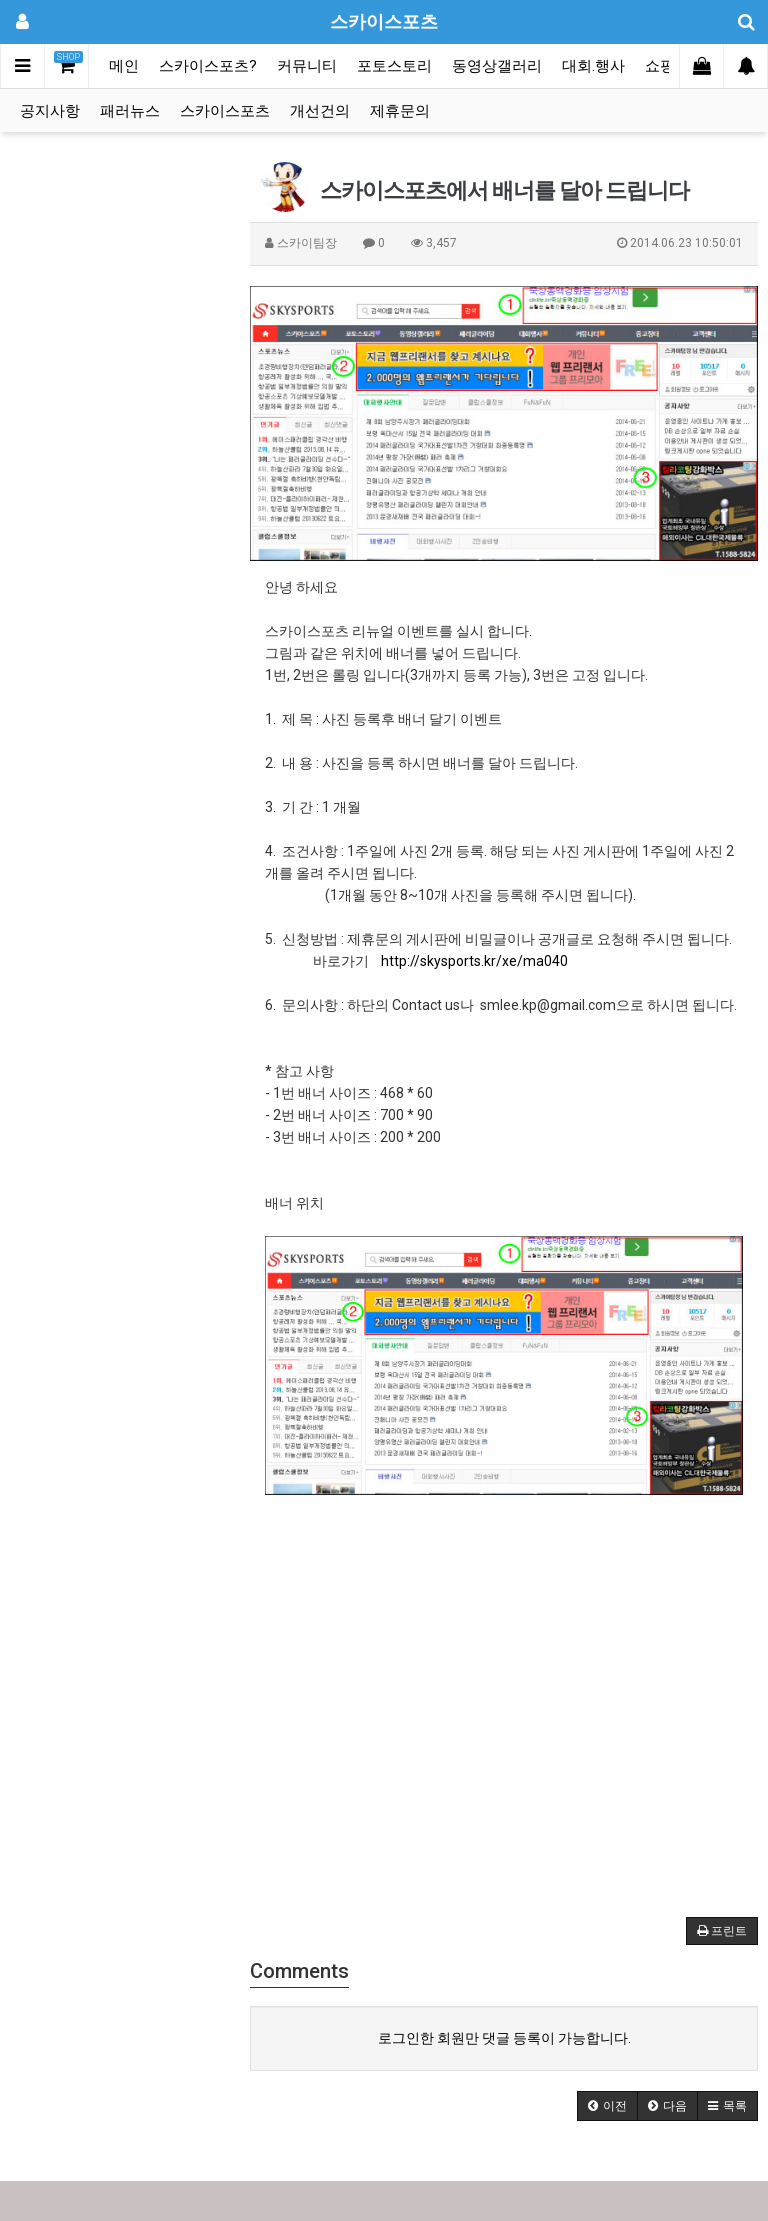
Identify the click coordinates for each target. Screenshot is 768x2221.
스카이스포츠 (225, 111)
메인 (124, 66)
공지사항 (50, 111)
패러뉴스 (130, 111)
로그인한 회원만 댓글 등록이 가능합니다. (504, 2038)
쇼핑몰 (667, 66)
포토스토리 (394, 66)
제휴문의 (400, 111)
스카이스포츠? (208, 66)
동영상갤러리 (497, 66)
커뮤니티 (307, 66)
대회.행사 (593, 66)
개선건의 (320, 111)
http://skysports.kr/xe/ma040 (474, 961)
